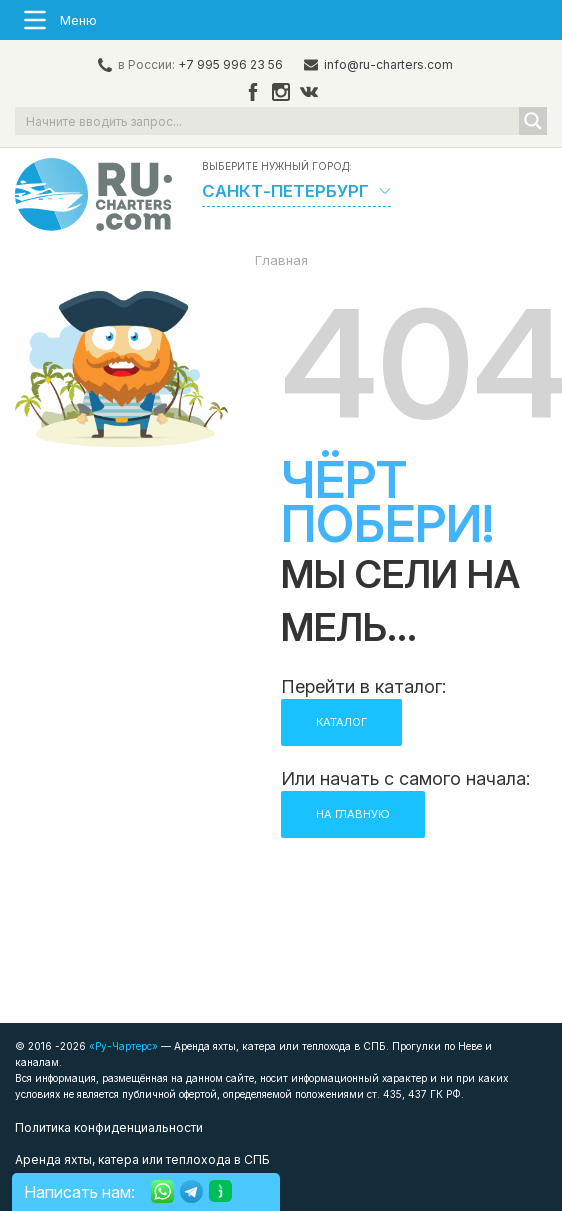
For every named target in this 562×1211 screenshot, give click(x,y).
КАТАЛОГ (341, 722)
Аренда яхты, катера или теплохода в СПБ (142, 1159)
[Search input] (268, 121)
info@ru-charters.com (388, 64)
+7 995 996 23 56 (230, 64)
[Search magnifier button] (533, 121)
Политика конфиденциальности (109, 1127)
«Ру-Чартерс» (122, 1046)
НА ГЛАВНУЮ (353, 814)
